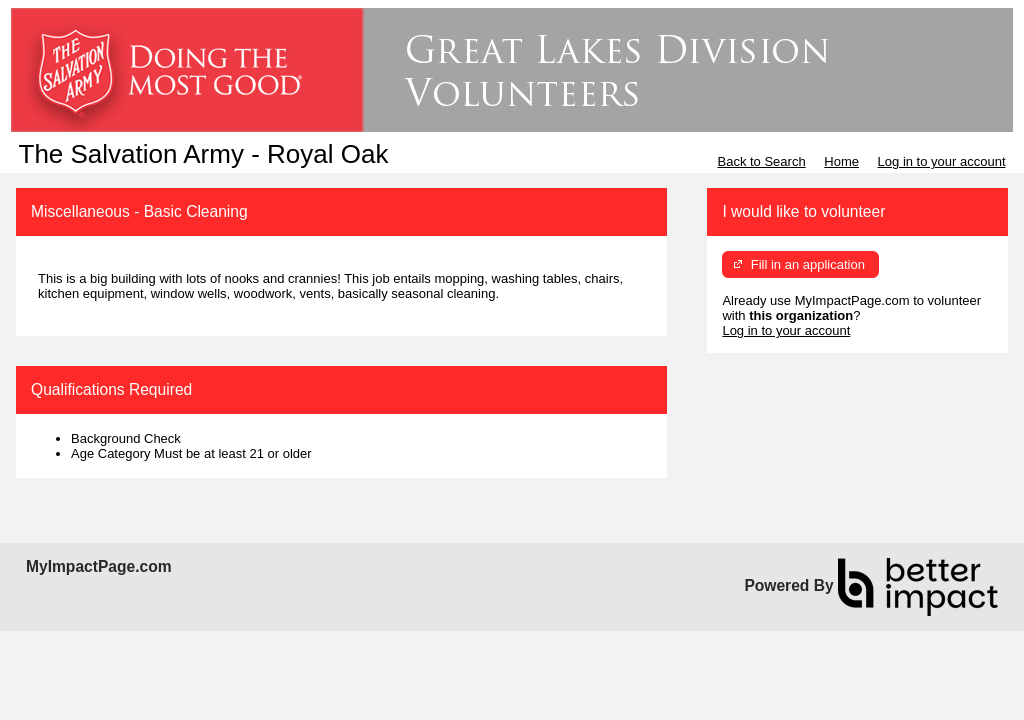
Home (841, 161)
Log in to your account (942, 161)
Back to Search (761, 161)
